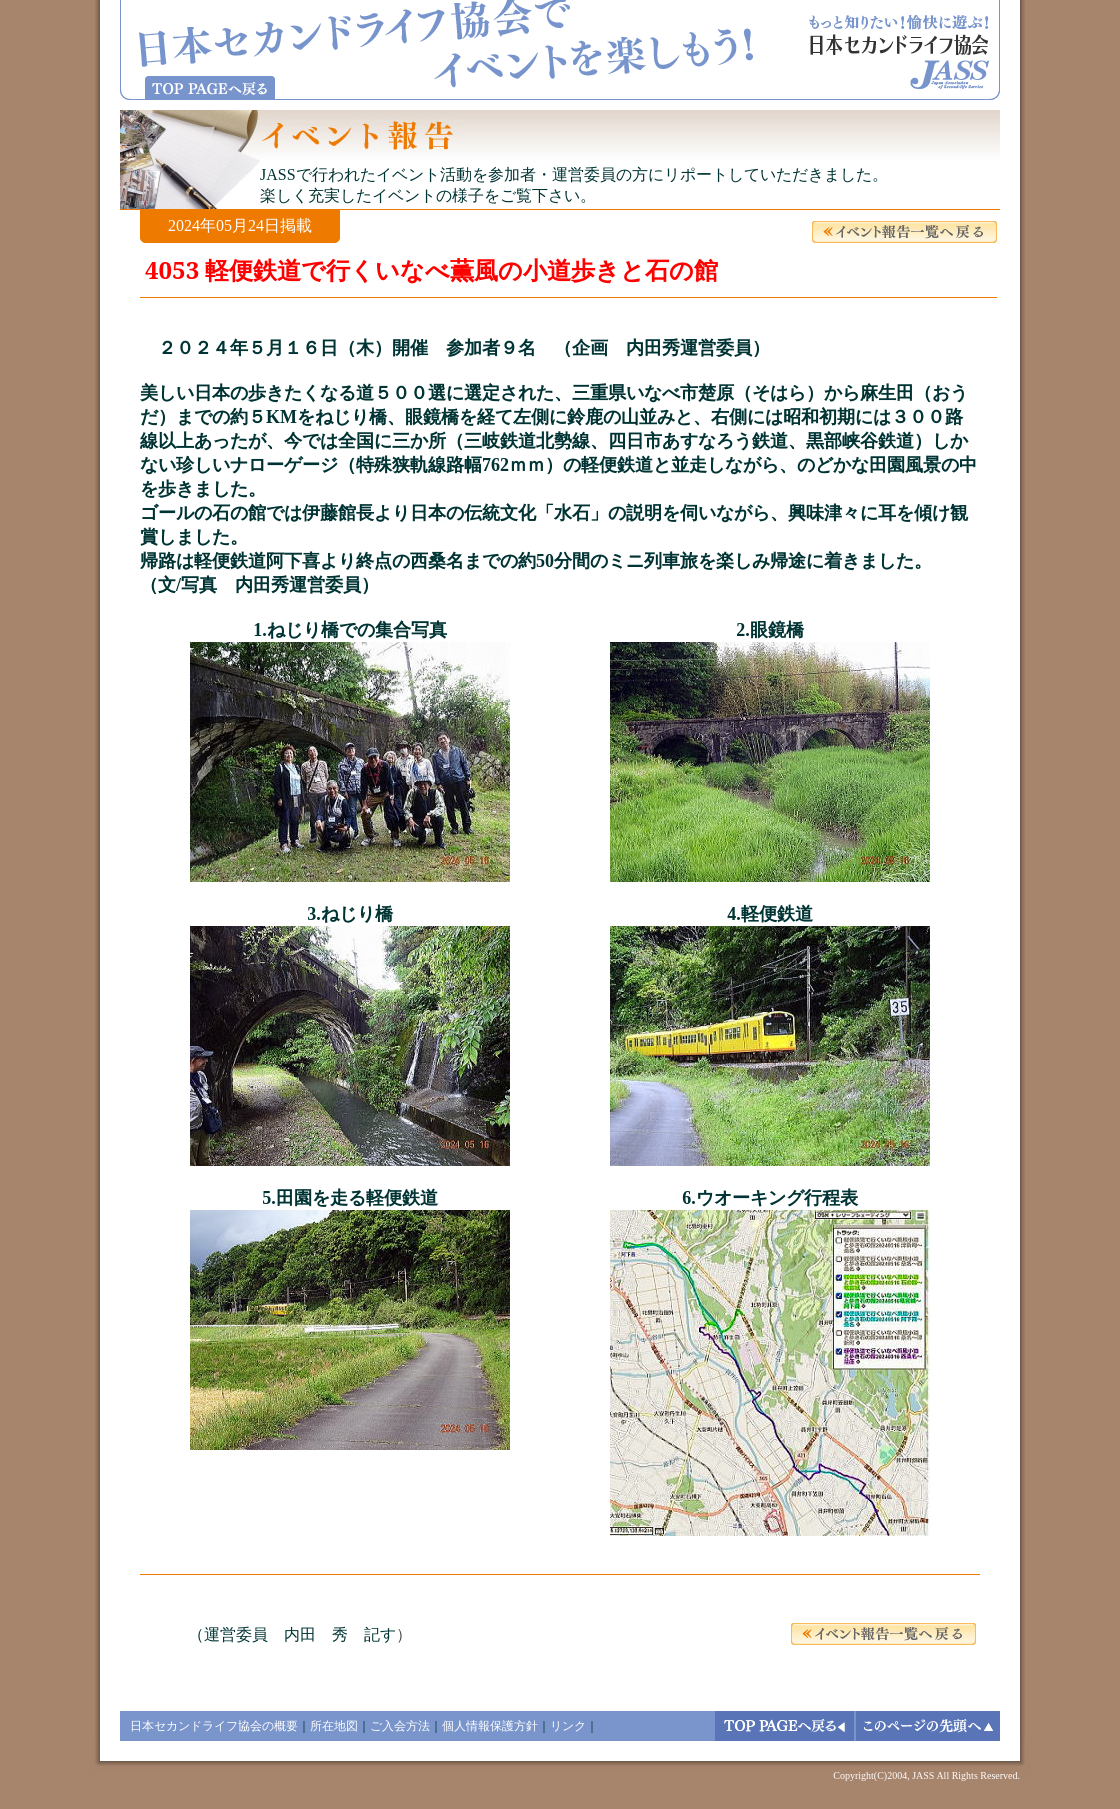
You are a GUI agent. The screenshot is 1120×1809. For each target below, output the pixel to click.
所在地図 (334, 1726)
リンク (568, 1726)
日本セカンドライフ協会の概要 (214, 1726)
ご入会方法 (400, 1726)
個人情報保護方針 (490, 1726)
